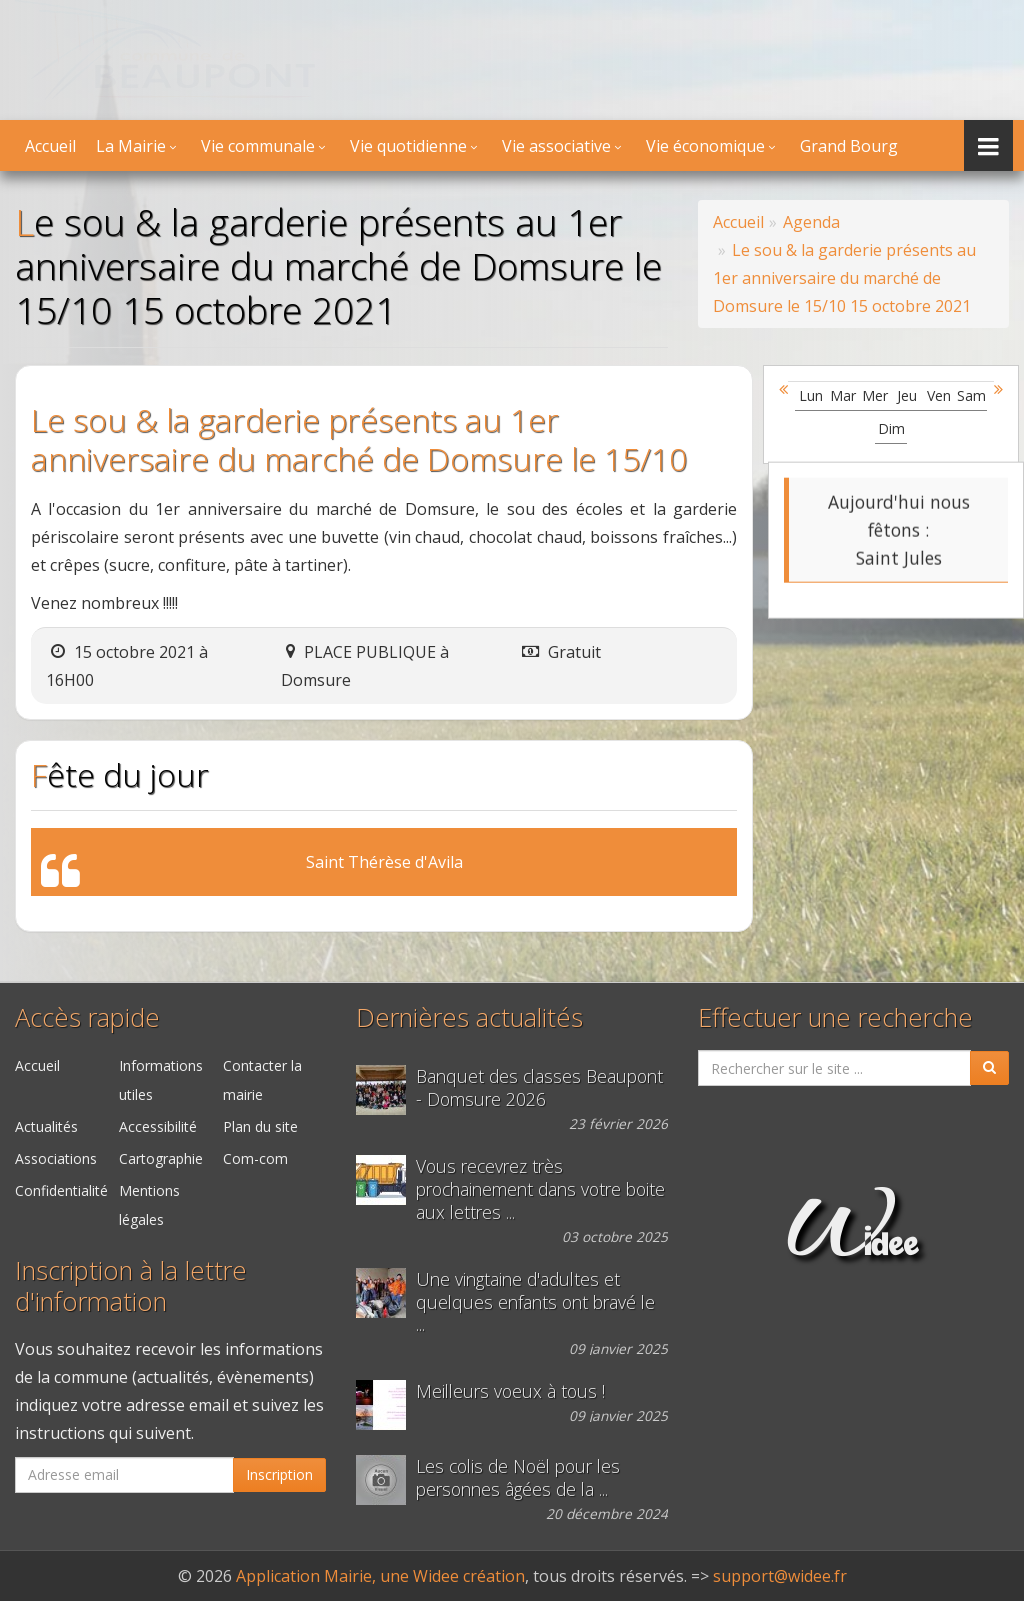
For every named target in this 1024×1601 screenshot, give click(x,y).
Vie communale (258, 146)
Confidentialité (61, 1190)
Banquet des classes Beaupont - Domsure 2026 (539, 1088)
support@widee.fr (780, 1576)
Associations (56, 1158)
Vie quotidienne (408, 146)
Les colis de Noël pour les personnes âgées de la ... (518, 1478)
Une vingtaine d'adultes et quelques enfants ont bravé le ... (535, 1302)
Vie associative (556, 146)
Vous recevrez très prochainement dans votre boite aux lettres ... (540, 1189)
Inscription (279, 1474)
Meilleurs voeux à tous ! (510, 1391)
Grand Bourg (849, 146)
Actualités (46, 1126)
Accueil (50, 146)
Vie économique (705, 146)
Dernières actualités (469, 1017)
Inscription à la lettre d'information (131, 1286)
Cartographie (161, 1158)
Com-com (255, 1158)
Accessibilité (158, 1126)
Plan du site (260, 1126)
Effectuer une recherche (835, 1017)
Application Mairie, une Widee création (380, 1576)
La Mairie (131, 146)
